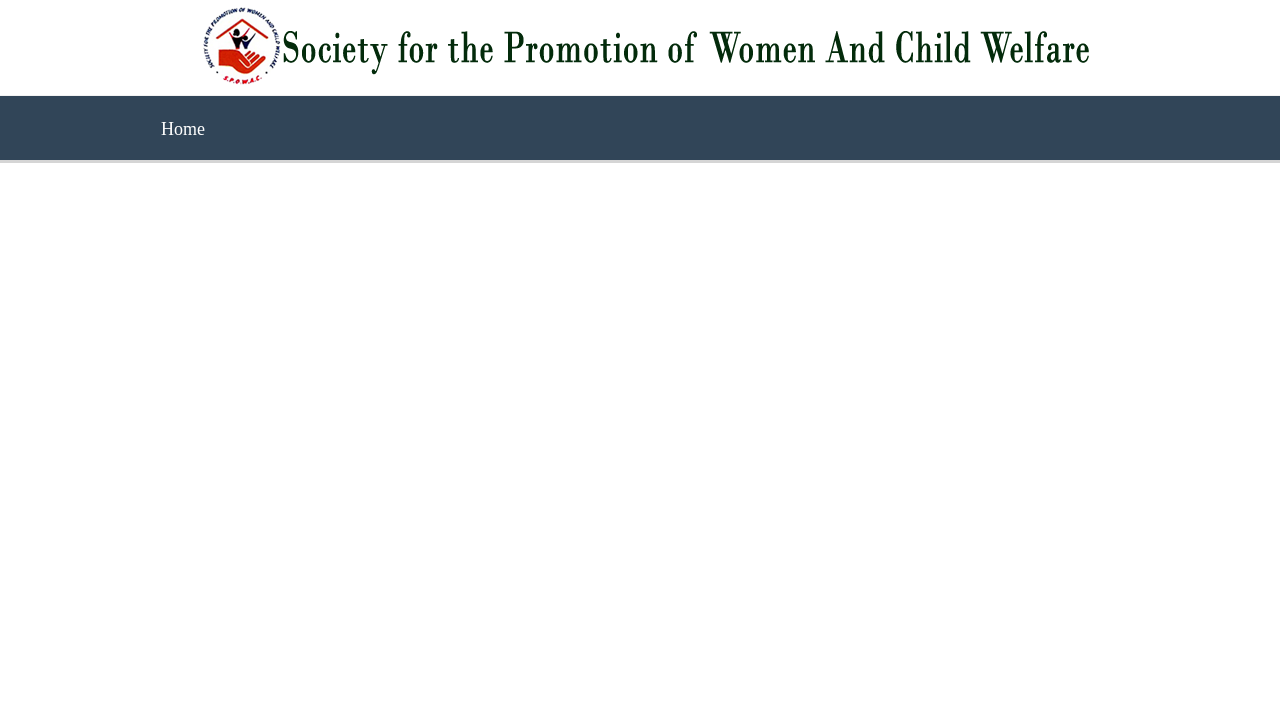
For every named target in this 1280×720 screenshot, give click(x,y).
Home (183, 129)
